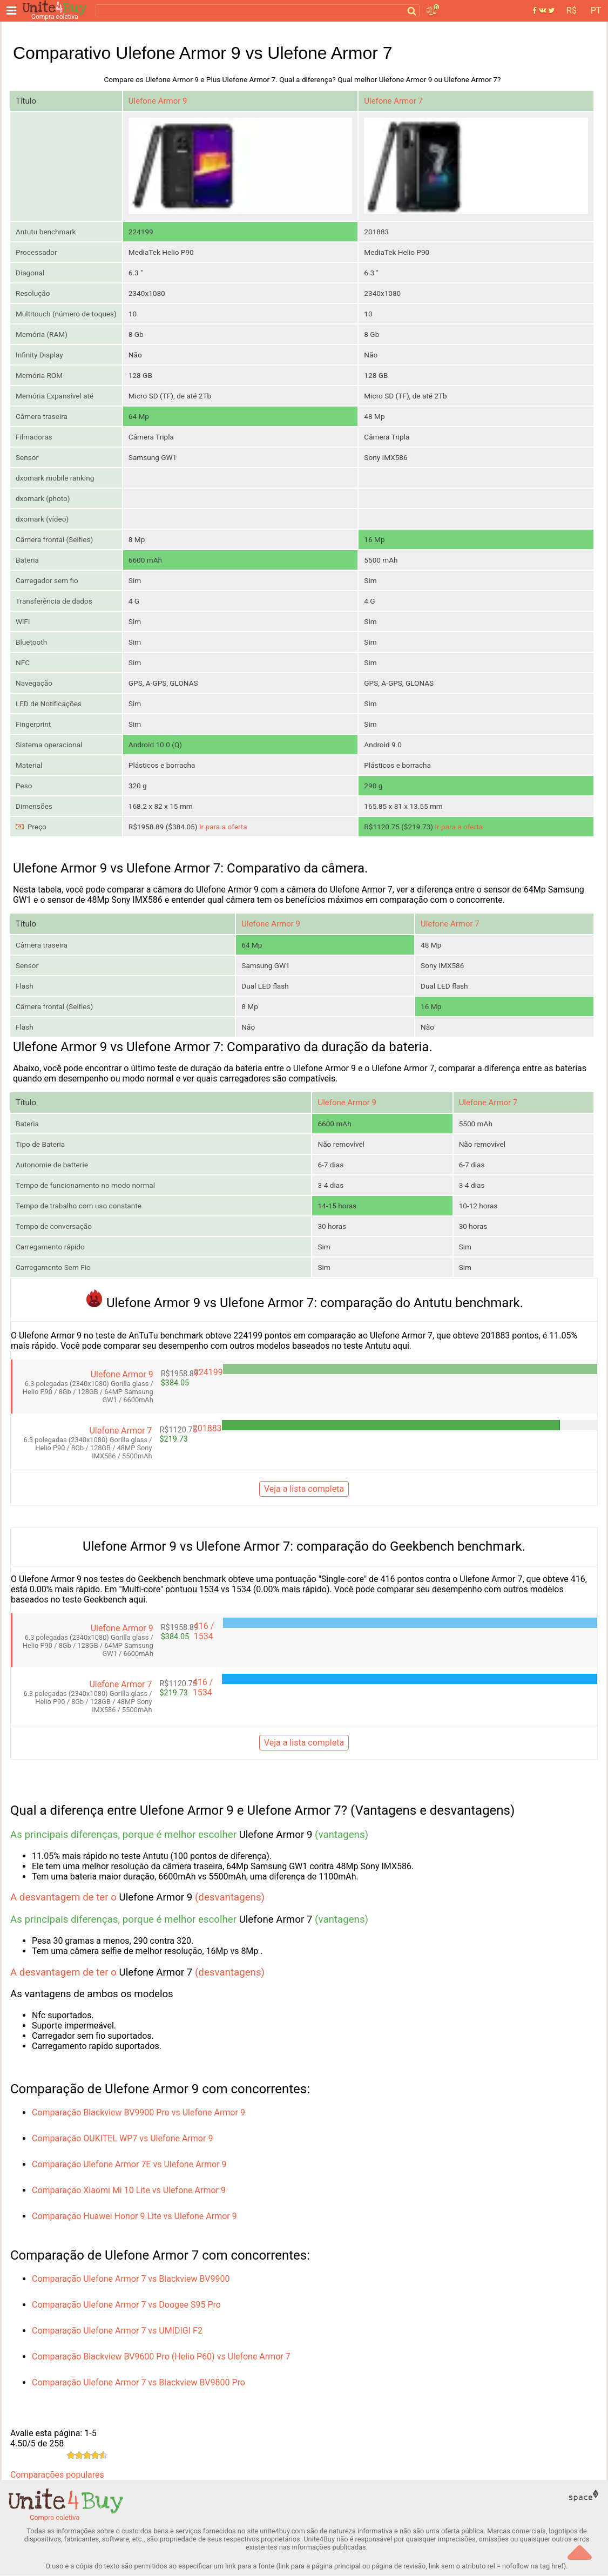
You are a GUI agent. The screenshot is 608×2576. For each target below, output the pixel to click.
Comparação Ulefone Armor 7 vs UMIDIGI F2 (117, 2331)
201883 (207, 1429)
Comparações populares (57, 2475)
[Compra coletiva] (57, 11)
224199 (208, 1373)
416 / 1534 (204, 1632)
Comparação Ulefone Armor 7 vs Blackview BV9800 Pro (138, 2383)
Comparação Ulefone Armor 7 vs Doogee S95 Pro (126, 2305)
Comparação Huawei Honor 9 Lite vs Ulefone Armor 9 (134, 2217)
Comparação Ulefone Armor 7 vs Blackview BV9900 (130, 2279)
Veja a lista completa (304, 1490)
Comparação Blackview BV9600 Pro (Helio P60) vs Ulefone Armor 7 (161, 2357)
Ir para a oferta (223, 827)
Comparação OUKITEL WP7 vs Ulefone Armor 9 (122, 2139)
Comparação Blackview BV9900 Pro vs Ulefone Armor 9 (138, 2113)
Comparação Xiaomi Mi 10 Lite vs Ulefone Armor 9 (129, 2191)
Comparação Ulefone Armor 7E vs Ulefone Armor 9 (129, 2165)
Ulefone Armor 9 (158, 101)
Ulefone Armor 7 (393, 101)
